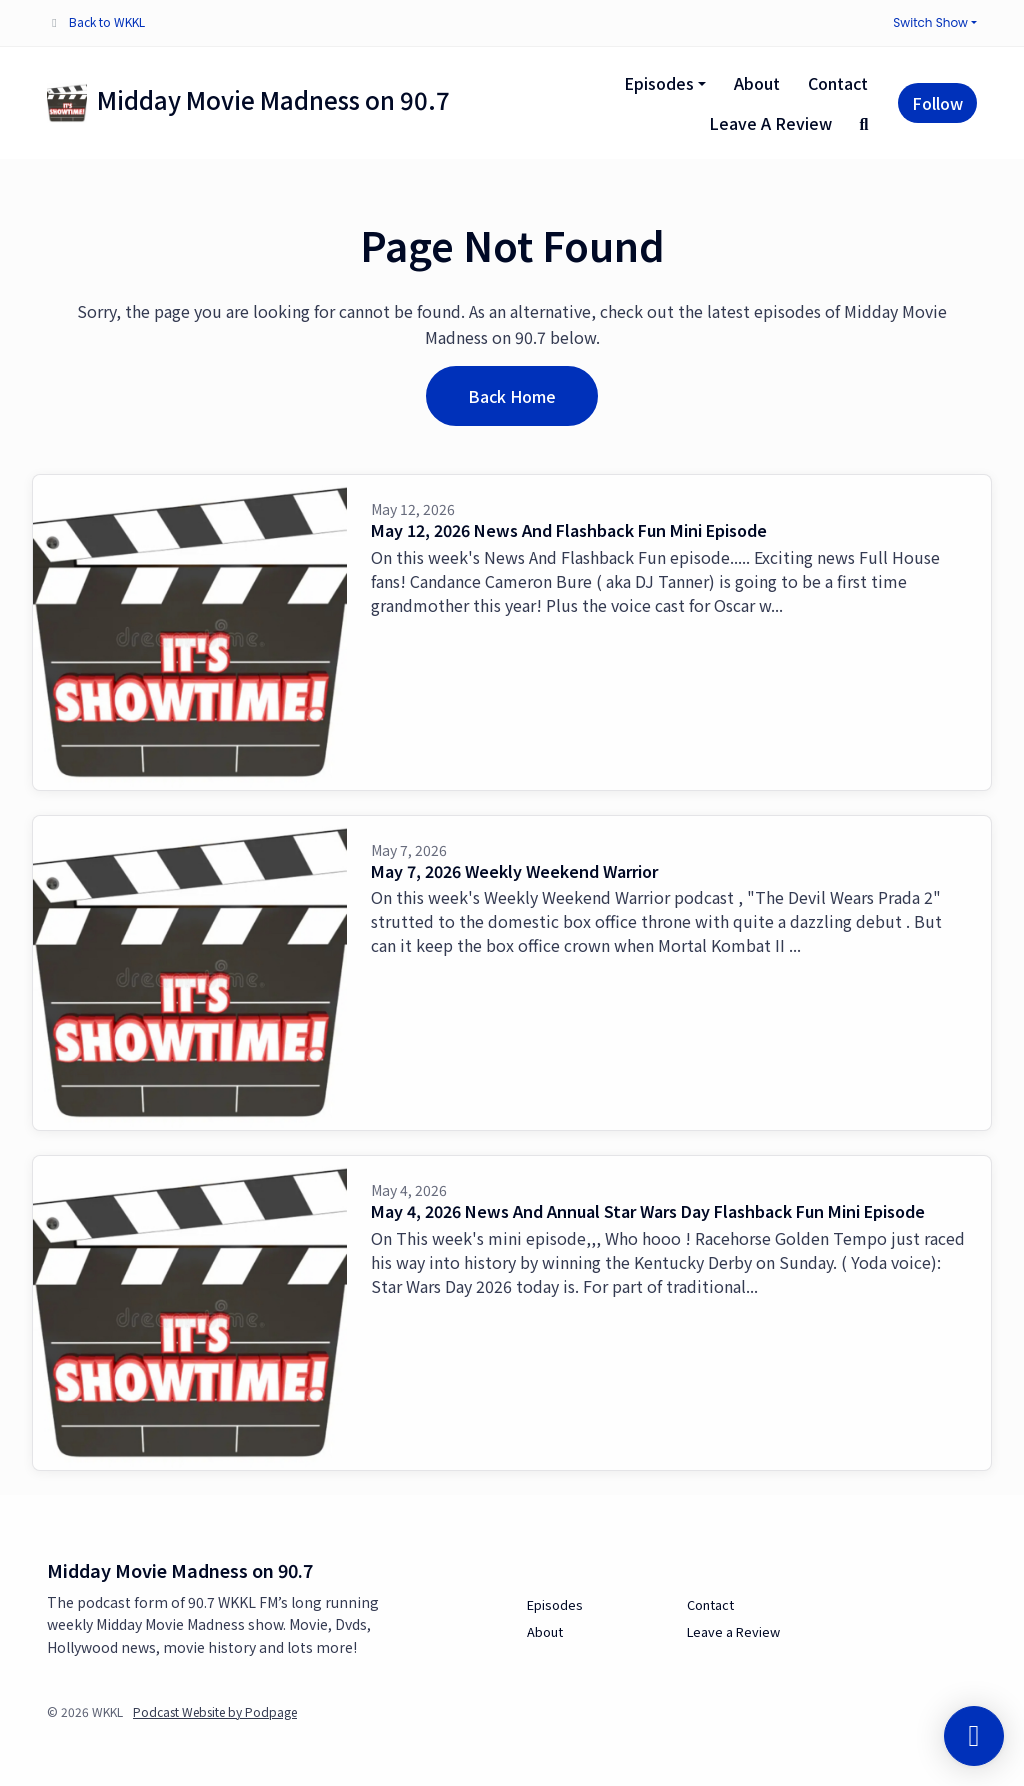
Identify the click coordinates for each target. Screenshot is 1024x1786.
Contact (838, 83)
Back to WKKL (107, 21)
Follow (937, 103)
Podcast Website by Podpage (215, 1711)
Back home (512, 396)
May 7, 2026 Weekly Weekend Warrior (514, 871)
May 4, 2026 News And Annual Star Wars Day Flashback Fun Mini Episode (648, 1211)
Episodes (659, 83)
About (757, 83)
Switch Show (930, 22)
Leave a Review (770, 123)
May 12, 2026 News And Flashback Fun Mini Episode (569, 530)
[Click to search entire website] (864, 123)
